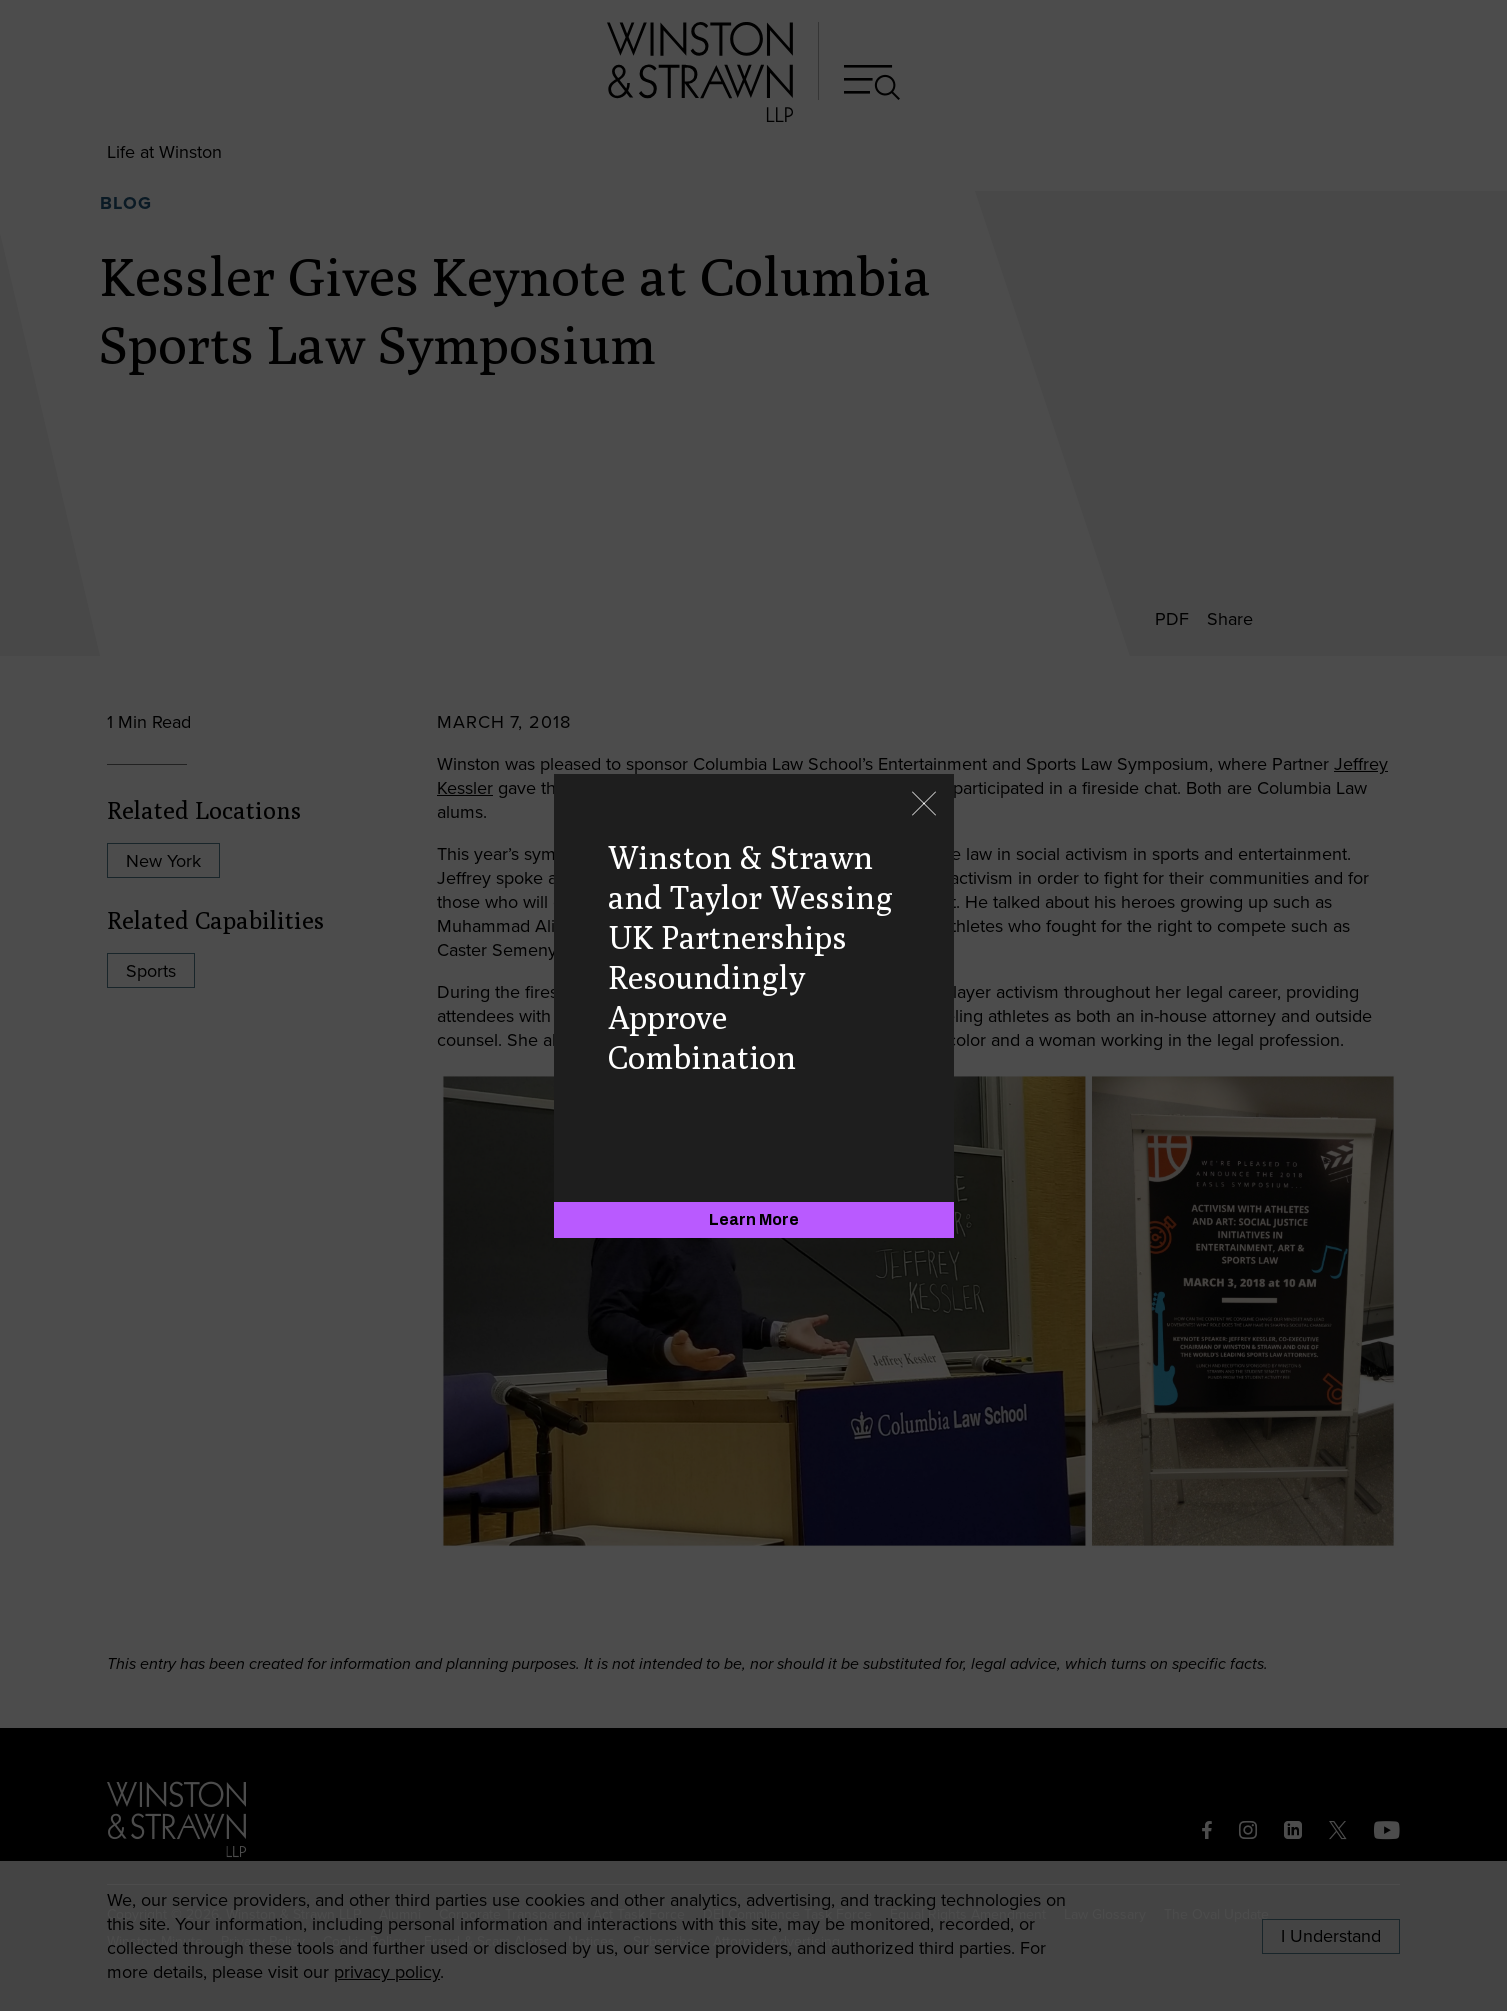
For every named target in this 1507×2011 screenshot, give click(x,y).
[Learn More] (754, 1220)
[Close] (924, 805)
